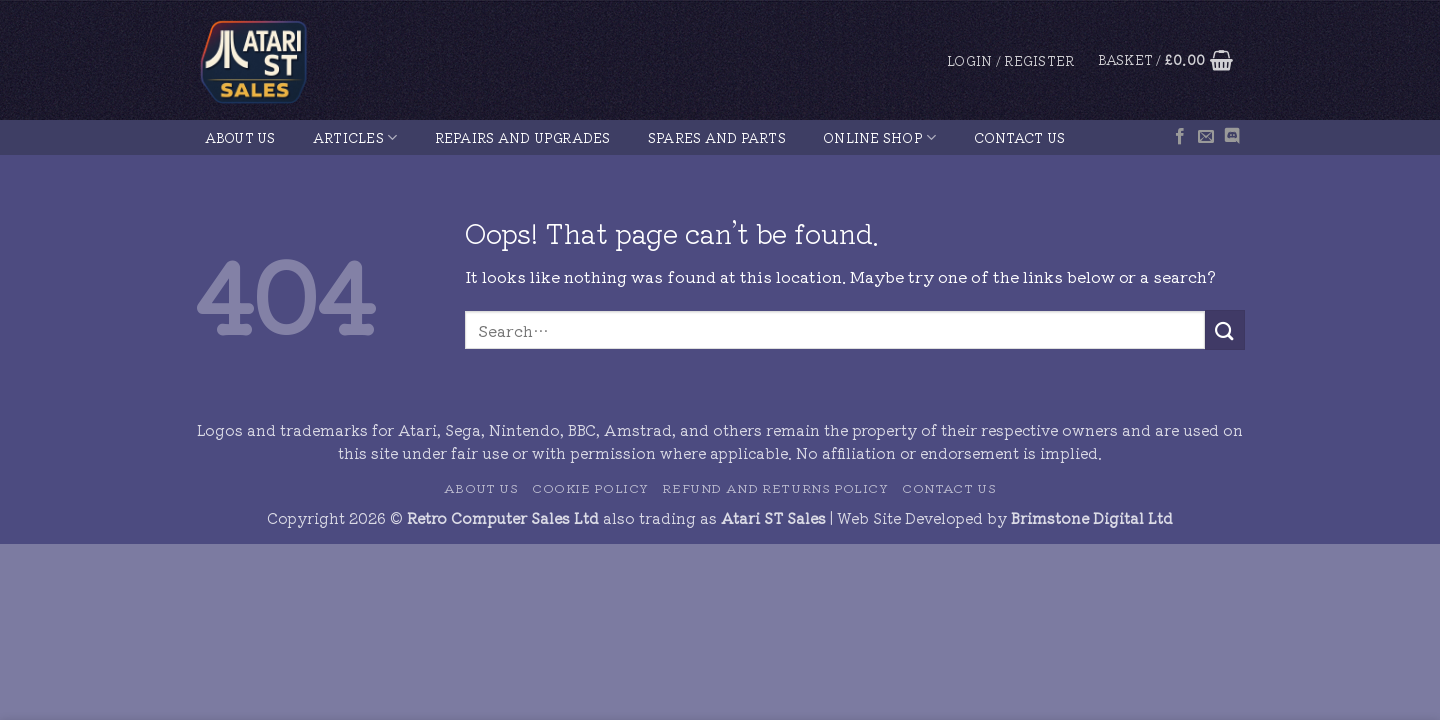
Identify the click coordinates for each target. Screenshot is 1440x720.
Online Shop (879, 138)
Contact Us (1020, 137)
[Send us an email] (1206, 137)
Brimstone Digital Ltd (1092, 517)
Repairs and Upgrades (523, 137)
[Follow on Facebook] (1180, 137)
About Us (240, 137)
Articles (355, 138)
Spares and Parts (717, 137)
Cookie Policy (590, 488)
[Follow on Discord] (1232, 137)
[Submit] (1225, 329)
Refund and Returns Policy (775, 488)
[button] (1011, 61)
